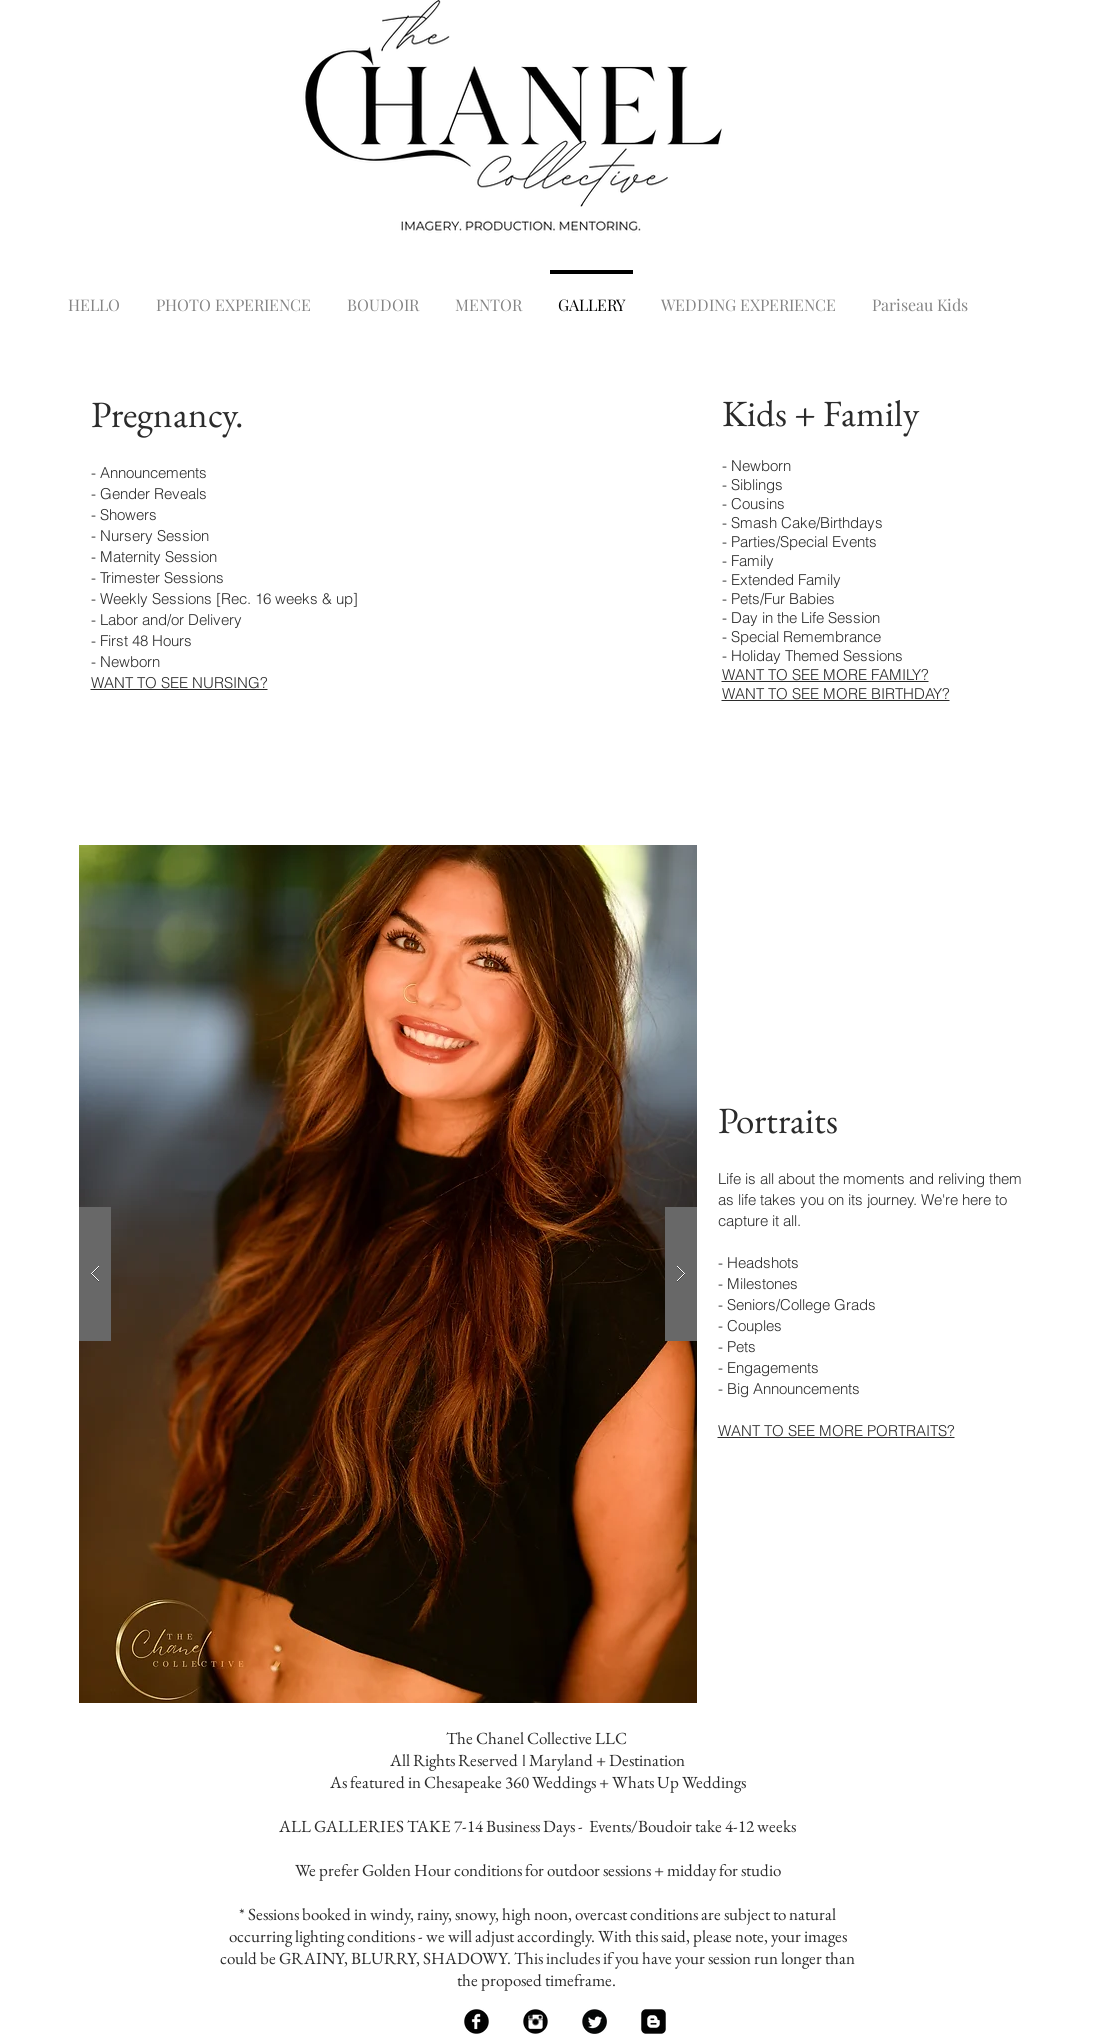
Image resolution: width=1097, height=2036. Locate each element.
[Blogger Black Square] (653, 2021)
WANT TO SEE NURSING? (179, 682)
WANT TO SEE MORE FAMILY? (825, 674)
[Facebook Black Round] (476, 2021)
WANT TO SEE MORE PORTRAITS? (836, 1430)
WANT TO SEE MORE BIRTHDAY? (836, 693)
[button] (388, 1274)
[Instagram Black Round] (535, 2021)
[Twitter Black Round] (594, 2021)
